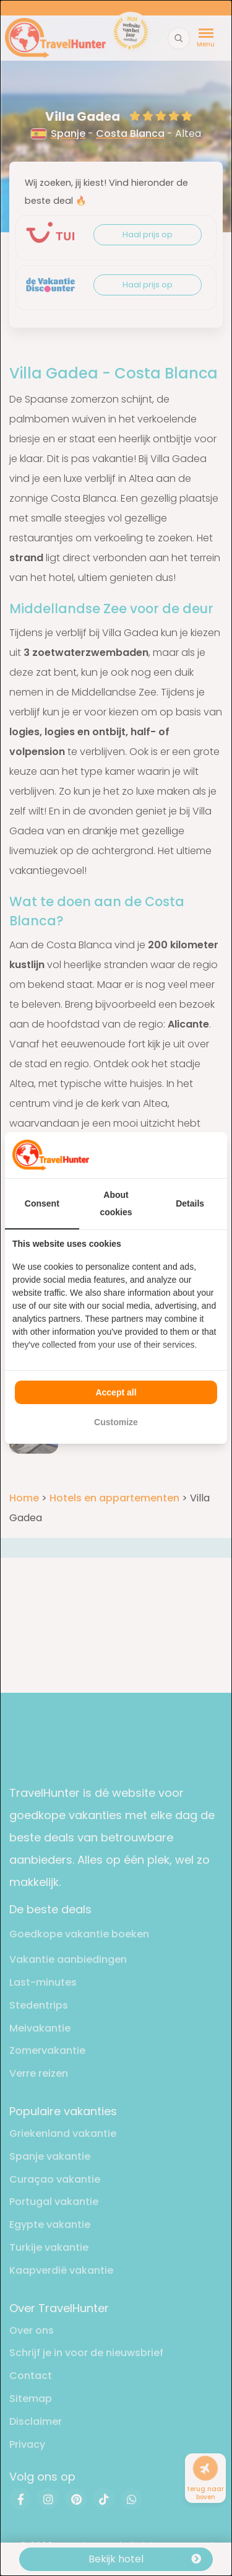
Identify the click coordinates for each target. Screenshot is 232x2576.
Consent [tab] (42, 1203)
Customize (116, 1422)
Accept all (115, 1392)
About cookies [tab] (116, 1203)
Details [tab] (190, 1203)
